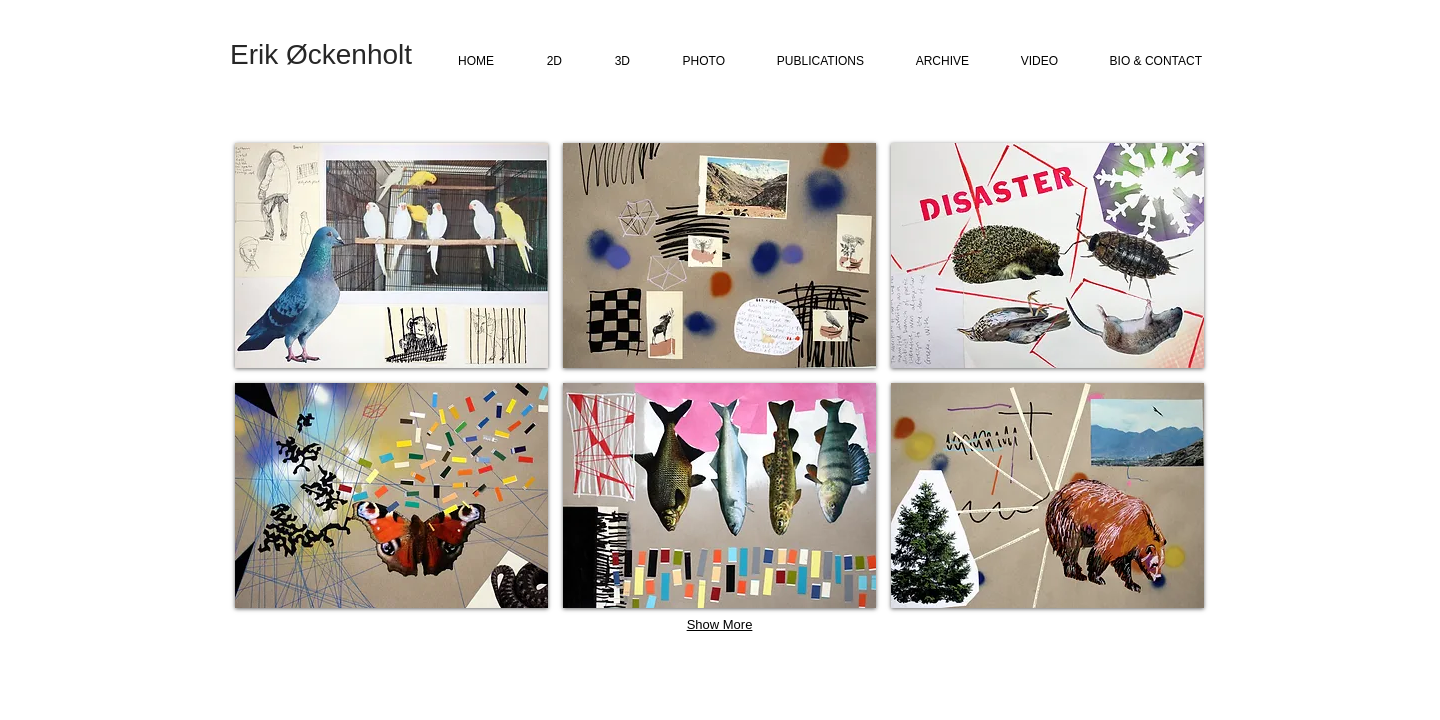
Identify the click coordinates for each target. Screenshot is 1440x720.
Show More (720, 624)
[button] (391, 255)
